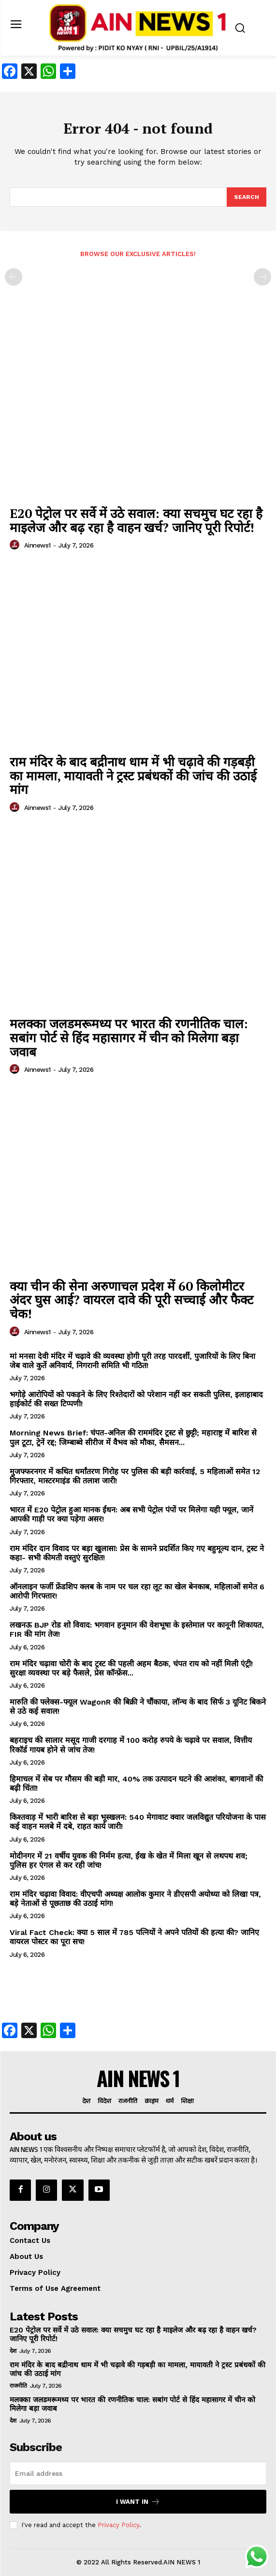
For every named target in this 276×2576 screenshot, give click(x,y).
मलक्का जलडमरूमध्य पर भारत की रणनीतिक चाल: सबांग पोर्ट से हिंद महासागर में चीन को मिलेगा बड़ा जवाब (129, 1037)
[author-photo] (16, 545)
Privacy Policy (118, 2525)
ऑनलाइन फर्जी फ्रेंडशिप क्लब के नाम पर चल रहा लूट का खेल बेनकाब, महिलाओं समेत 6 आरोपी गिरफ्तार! (137, 1591)
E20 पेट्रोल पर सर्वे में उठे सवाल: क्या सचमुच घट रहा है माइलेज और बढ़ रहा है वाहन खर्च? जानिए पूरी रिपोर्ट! (136, 520)
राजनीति (18, 2385)
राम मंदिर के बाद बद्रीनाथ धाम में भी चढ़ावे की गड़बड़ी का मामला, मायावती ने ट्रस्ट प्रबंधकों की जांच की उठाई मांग (133, 775)
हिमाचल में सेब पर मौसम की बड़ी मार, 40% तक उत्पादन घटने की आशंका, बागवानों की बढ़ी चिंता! (136, 1783)
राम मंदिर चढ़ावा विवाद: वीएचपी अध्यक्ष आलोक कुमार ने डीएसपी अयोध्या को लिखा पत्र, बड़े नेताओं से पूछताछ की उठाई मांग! (135, 1899)
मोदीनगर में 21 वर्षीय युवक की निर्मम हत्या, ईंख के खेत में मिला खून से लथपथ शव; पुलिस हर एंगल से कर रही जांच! (128, 1860)
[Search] (246, 197)
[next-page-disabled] (262, 277)
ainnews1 (37, 545)
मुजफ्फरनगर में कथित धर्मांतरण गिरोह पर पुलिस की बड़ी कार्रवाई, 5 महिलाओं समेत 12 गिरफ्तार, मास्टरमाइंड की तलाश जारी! (135, 1476)
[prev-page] (13, 277)
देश (13, 2350)
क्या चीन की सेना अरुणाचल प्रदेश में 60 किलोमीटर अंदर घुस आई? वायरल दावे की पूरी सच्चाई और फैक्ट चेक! (131, 1300)
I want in (138, 2501)
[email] (138, 2473)
